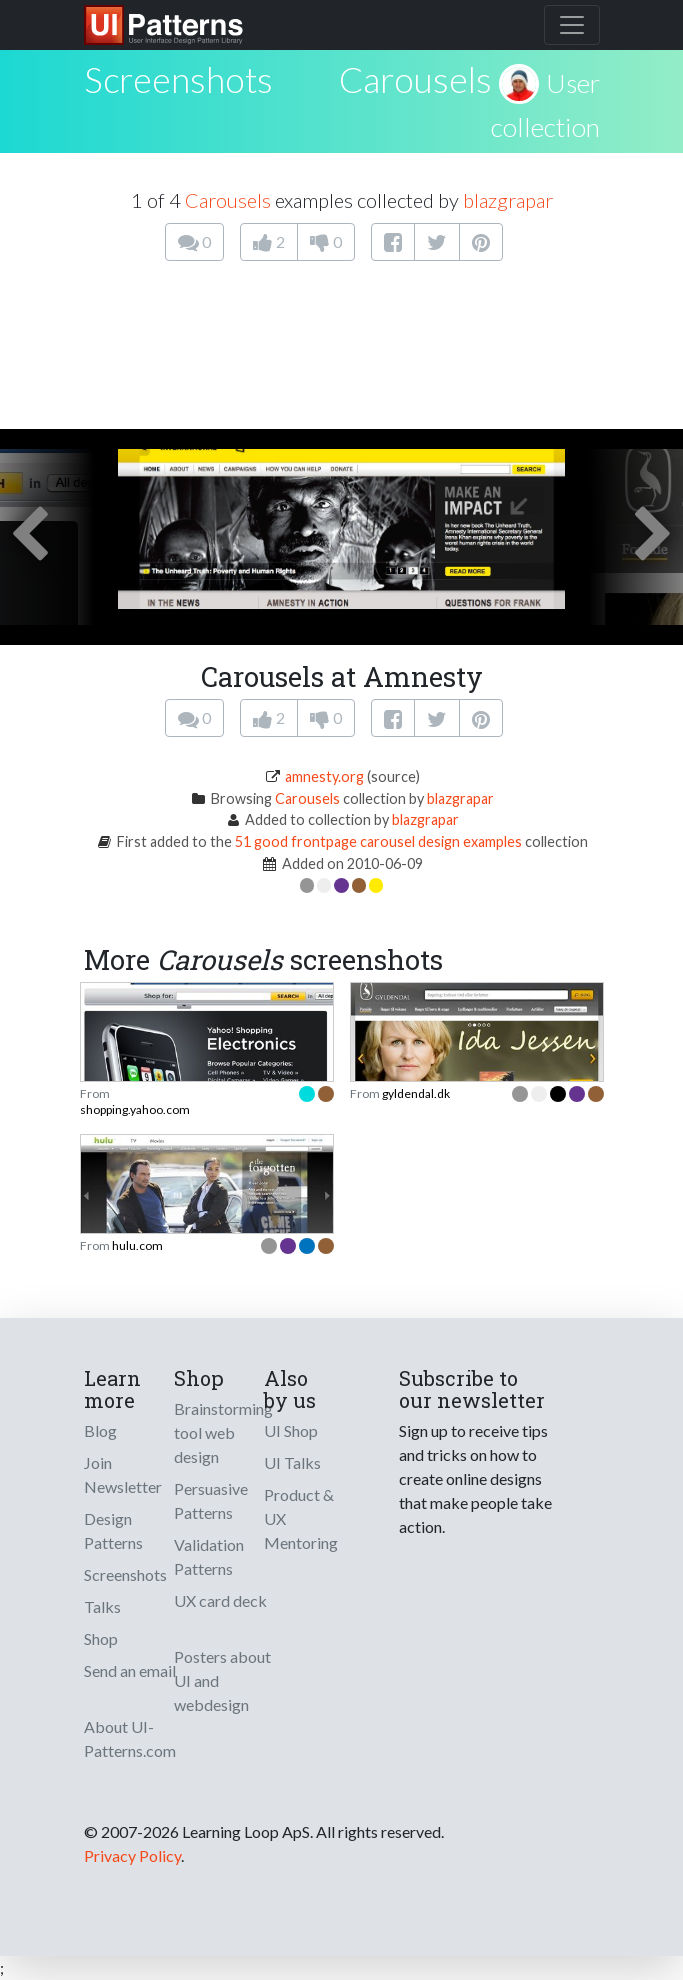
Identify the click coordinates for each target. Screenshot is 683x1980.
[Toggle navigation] (572, 25)
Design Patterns (113, 1530)
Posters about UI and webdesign (222, 1680)
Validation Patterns (209, 1556)
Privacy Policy (132, 1855)
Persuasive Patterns (211, 1500)
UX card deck (220, 1600)
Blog (100, 1430)
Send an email (130, 1670)
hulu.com (137, 1245)
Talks (102, 1606)
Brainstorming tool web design (223, 1432)
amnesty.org (324, 776)
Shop (101, 1638)
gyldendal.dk (416, 1093)
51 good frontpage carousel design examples (378, 841)
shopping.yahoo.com (135, 1109)
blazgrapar (508, 200)
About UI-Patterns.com (130, 1738)
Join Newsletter (123, 1474)
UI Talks (292, 1462)
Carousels (415, 79)
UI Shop (291, 1430)
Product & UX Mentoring (301, 1518)
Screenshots (125, 1574)
